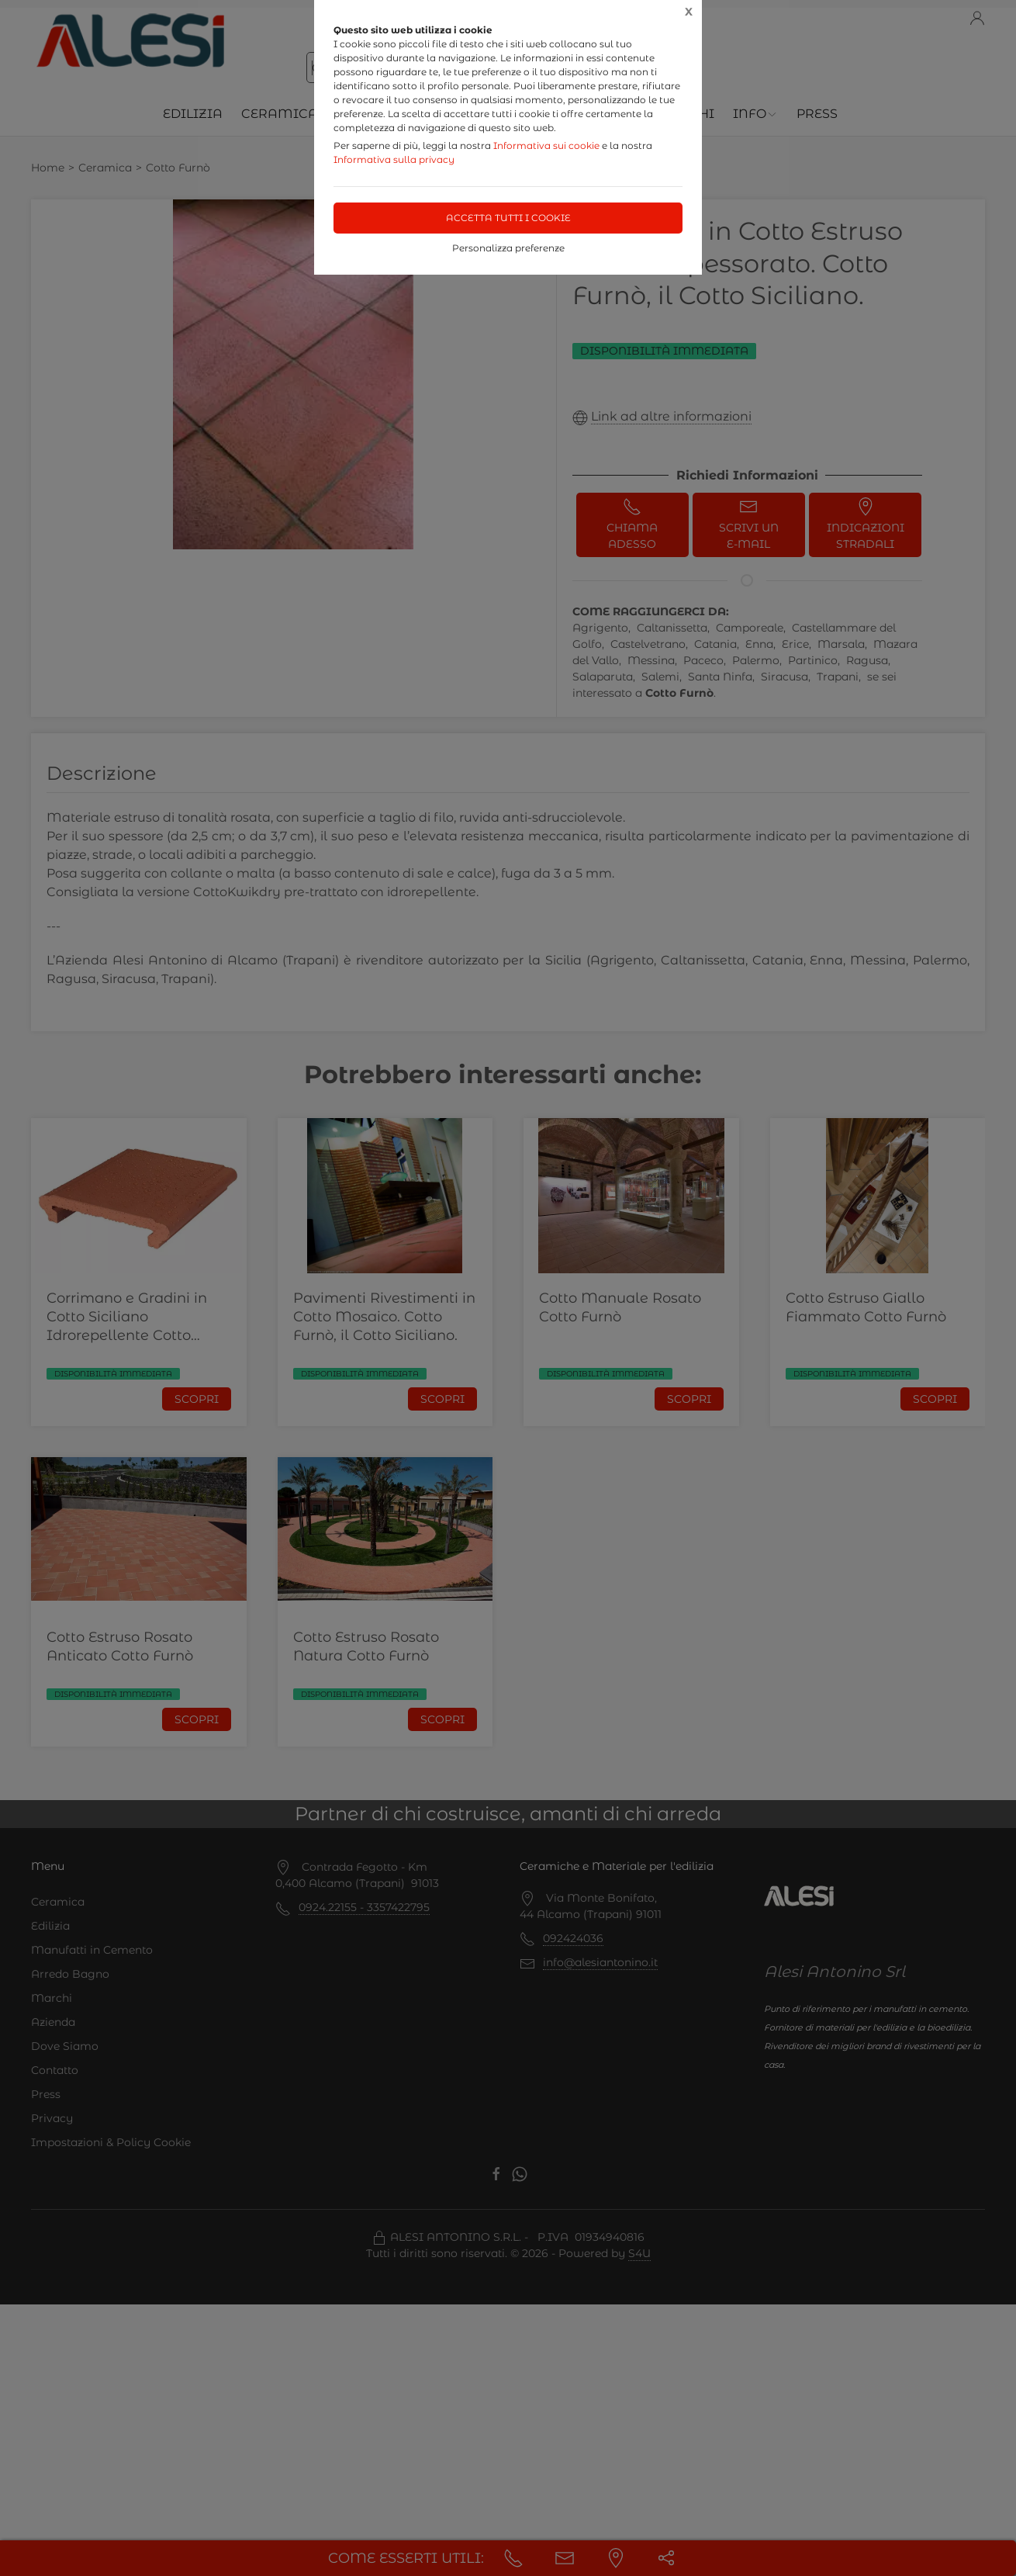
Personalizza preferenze (508, 248)
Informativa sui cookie (546, 145)
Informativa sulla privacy (393, 159)
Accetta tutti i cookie (508, 217)
